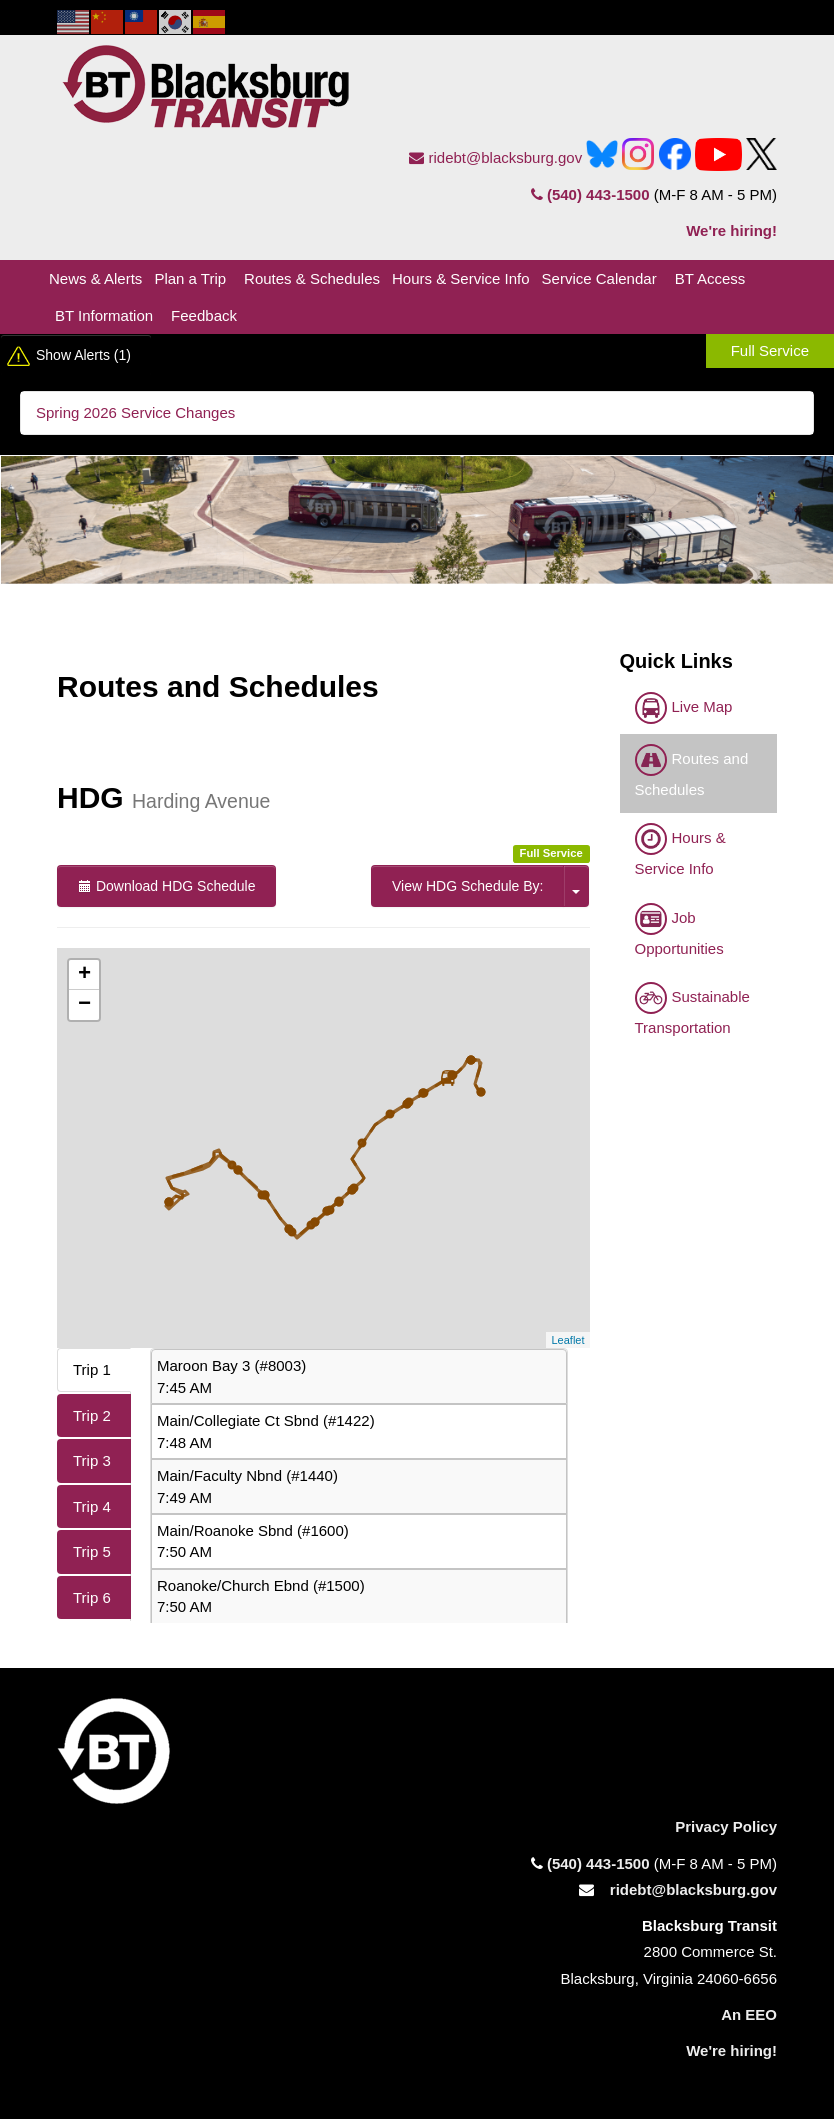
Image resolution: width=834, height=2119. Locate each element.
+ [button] (84, 975)
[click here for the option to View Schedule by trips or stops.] (576, 886)
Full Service (770, 350)
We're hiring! (731, 230)
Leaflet (567, 1340)
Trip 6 (92, 1597)
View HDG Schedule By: (467, 886)
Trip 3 (92, 1460)
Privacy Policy (726, 1826)
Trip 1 (92, 1369)
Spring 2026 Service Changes (135, 412)
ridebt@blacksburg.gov (495, 157)
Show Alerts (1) (83, 355)
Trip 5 (92, 1551)
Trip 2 (92, 1415)
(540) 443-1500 (590, 194)
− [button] (84, 1005)
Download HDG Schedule (166, 886)
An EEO (749, 2014)
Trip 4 (92, 1506)
